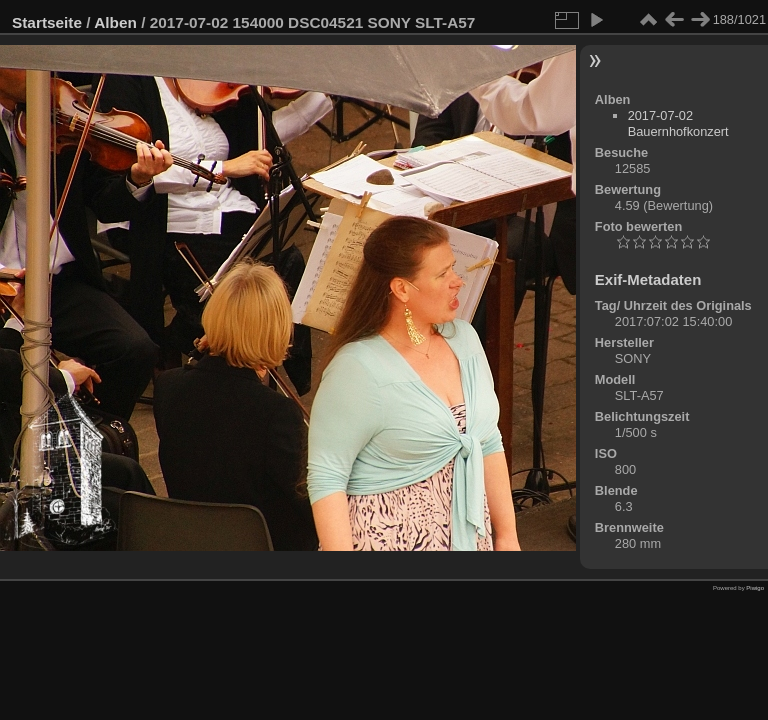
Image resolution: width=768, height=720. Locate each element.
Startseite (47, 22)
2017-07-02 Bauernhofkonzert (678, 123)
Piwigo (755, 588)
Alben (115, 22)
